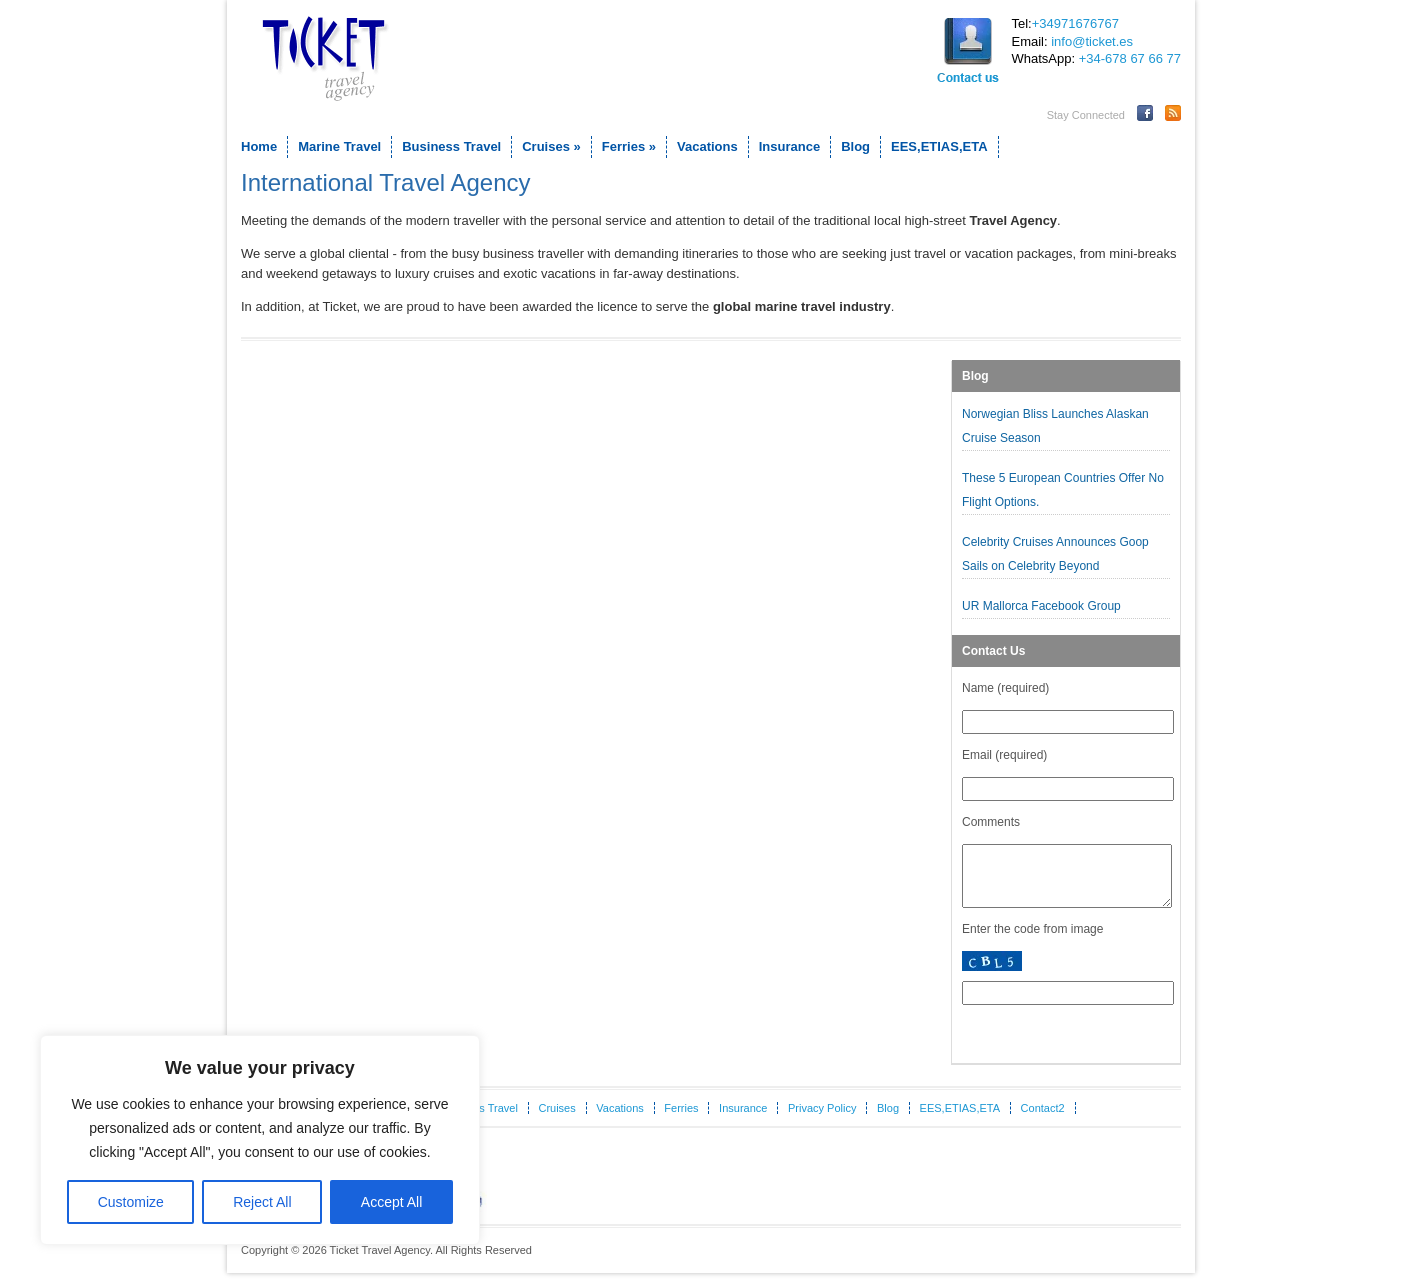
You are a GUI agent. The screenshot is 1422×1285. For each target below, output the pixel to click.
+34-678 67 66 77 (1130, 58)
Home (259, 146)
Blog (855, 146)
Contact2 (1043, 1120)
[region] (260, 1140)
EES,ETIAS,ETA (939, 146)
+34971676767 (1075, 23)
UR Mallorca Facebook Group (1043, 606)
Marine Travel (339, 146)
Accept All (391, 1202)
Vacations (707, 146)
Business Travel (451, 146)
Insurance (789, 146)
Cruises (551, 146)
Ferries (629, 146)
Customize (131, 1202)
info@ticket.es (1092, 41)
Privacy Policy (822, 1120)
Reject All (262, 1202)
